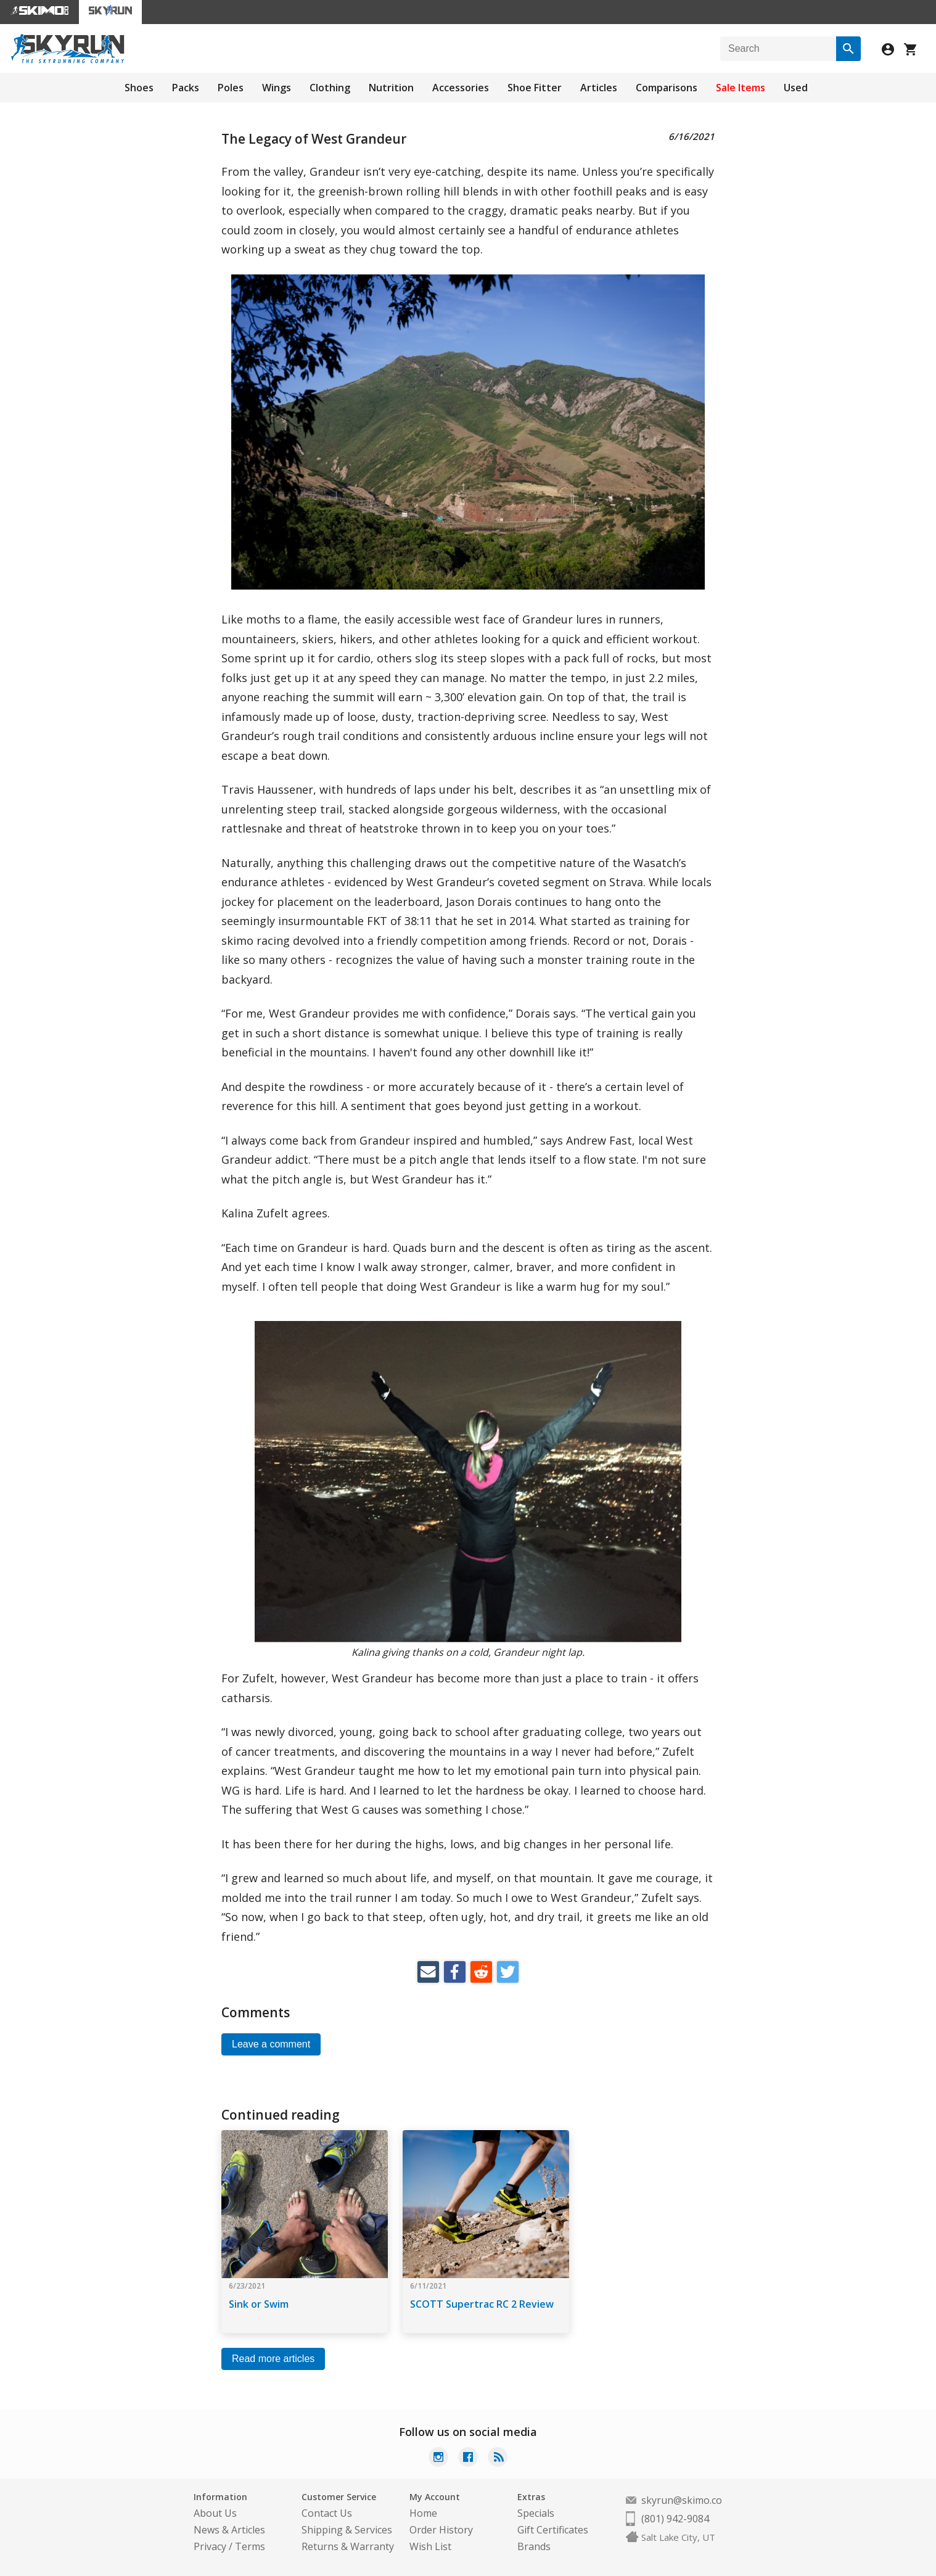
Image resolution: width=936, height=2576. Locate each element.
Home (423, 2513)
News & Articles (229, 2530)
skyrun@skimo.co (681, 2500)
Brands (534, 2546)
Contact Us (327, 2513)
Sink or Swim (259, 2304)
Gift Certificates (552, 2530)
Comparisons (666, 87)
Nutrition (391, 87)
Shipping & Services (347, 2530)
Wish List (430, 2546)
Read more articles (273, 2358)
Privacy (210, 2546)
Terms (250, 2546)
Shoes (139, 87)
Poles (231, 87)
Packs (185, 87)
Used (796, 87)
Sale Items (740, 87)
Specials (535, 2513)
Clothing (330, 87)
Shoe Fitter (534, 87)
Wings (276, 87)
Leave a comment (271, 2044)
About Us (215, 2513)
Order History (441, 2530)
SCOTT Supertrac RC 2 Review (482, 2304)
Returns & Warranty (348, 2546)
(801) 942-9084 (675, 2518)
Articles (598, 87)
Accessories (460, 87)
